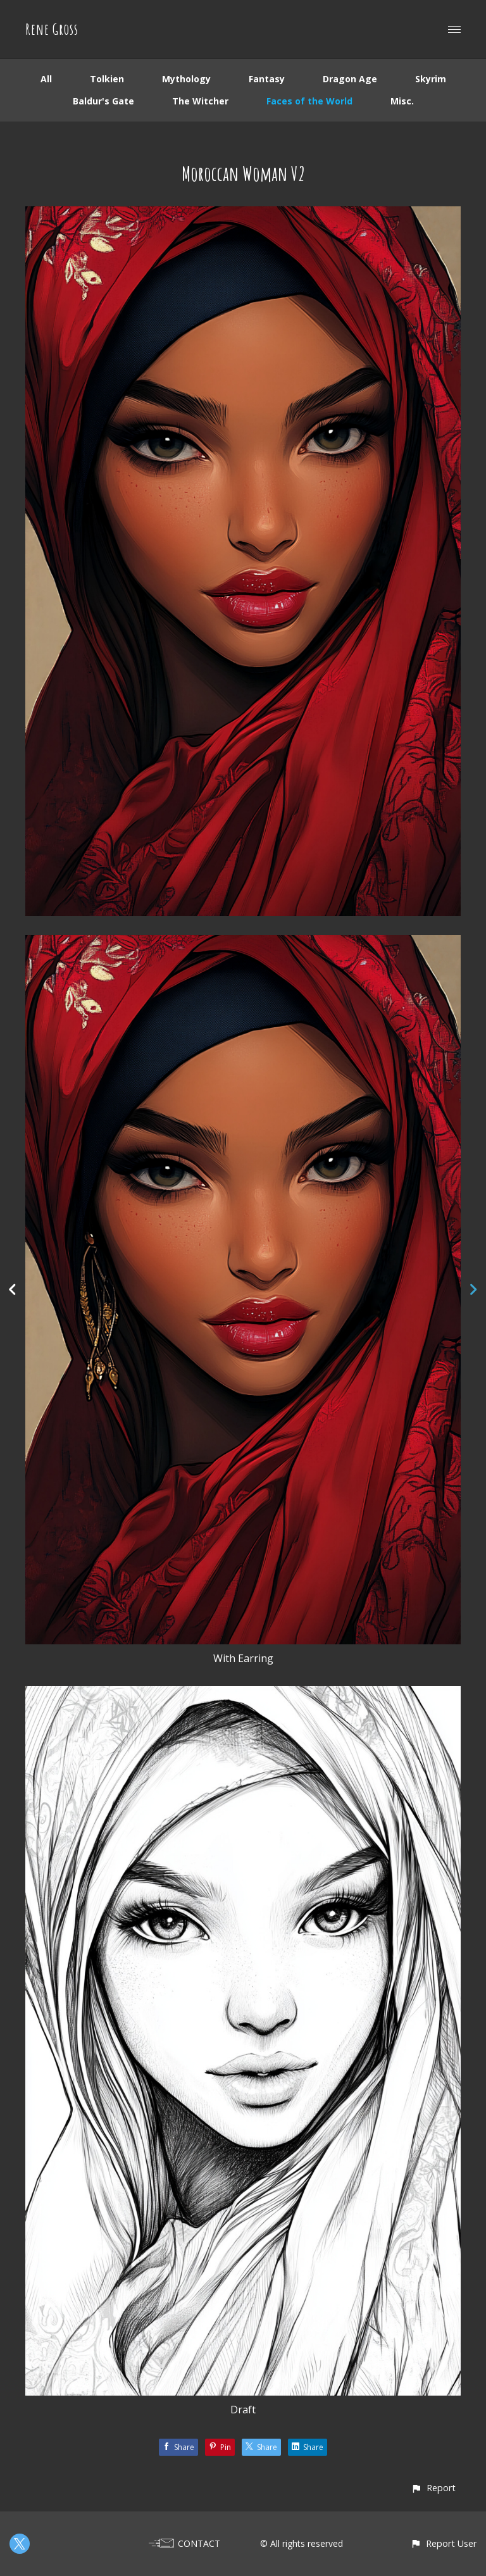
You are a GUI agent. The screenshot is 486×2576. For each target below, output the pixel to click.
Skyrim (430, 79)
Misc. (402, 101)
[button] (433, 2488)
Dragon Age (350, 79)
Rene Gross (51, 29)
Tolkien (107, 79)
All (46, 79)
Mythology (186, 79)
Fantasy (267, 79)
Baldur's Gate (103, 101)
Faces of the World (309, 101)
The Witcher (200, 101)
